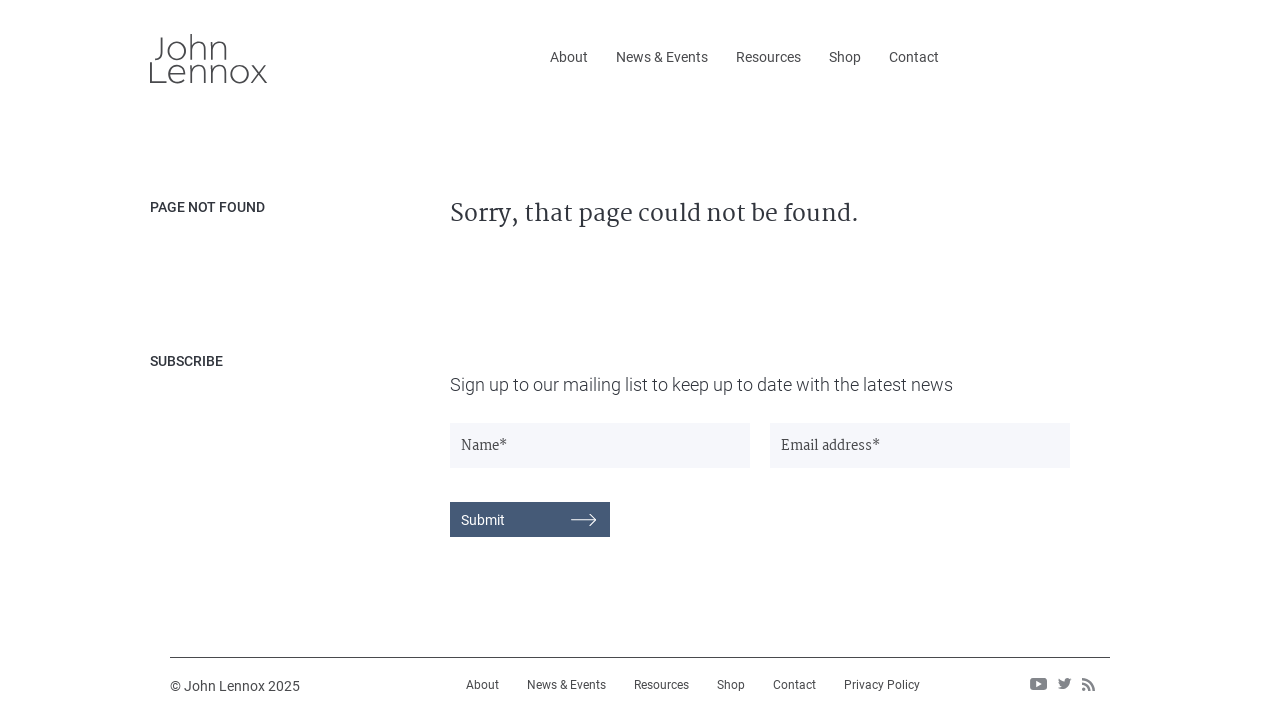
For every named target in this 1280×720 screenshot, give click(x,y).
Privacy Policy (882, 685)
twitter (1065, 684)
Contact (914, 57)
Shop (845, 57)
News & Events (662, 57)
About (569, 57)
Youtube (1039, 684)
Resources (768, 57)
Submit (483, 520)
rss (1088, 684)
